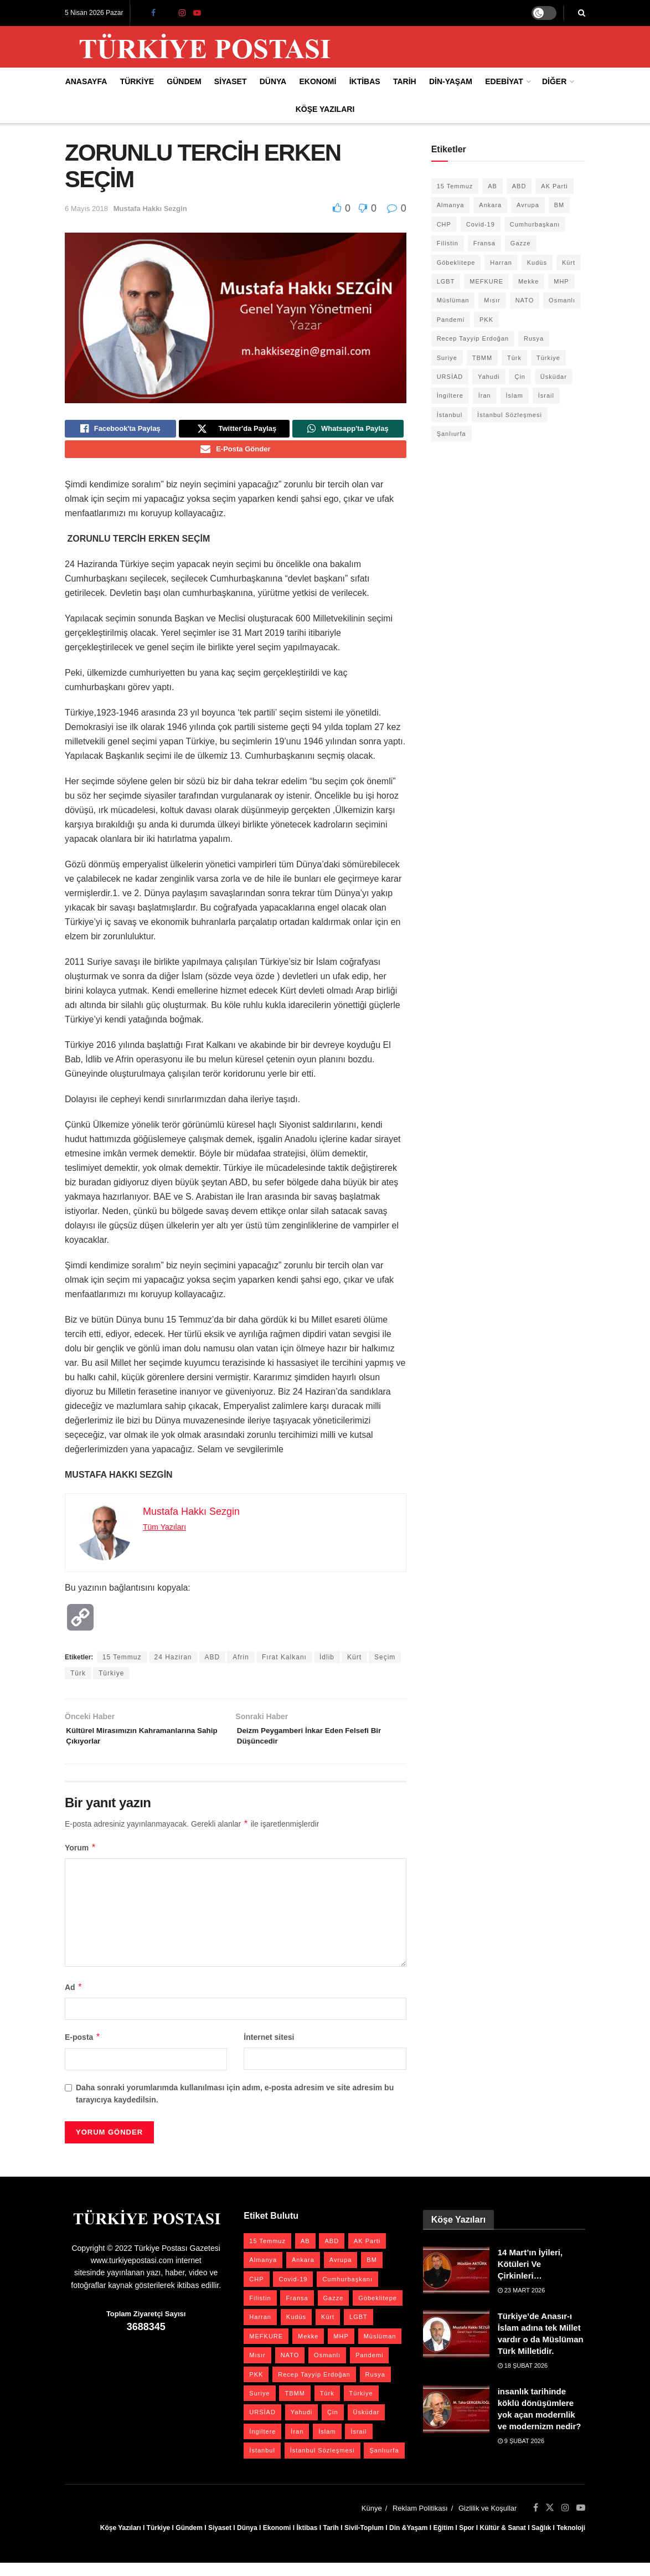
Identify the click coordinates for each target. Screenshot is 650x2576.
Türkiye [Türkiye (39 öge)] (548, 357)
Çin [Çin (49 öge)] (519, 376)
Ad (73, 2000)
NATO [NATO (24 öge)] (524, 300)
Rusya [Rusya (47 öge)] (534, 338)
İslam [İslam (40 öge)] (514, 395)
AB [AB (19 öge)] (492, 186)
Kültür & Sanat (502, 2540)
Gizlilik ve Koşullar (487, 2521)
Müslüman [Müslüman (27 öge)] (453, 300)
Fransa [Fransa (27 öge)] (484, 243)
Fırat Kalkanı (284, 1664)
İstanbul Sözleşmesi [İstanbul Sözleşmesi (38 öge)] (509, 415)
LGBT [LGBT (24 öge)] (446, 281)
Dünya (273, 81)
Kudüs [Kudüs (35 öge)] (537, 262)
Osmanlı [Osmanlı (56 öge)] (562, 300)
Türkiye (137, 81)
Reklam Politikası (420, 2521)
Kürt (354, 1664)
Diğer (554, 81)
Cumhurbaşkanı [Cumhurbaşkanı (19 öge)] (535, 224)
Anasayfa (86, 81)
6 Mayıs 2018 (86, 208)
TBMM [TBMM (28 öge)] (482, 357)
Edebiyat (504, 81)
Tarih (404, 81)
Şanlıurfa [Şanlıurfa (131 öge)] (451, 433)
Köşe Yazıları (325, 109)
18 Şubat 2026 (523, 2378)
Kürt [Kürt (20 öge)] (568, 262)
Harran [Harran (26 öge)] (501, 262)
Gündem (184, 81)
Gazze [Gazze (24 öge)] (520, 243)
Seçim (384, 1664)
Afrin (241, 1664)
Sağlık (541, 2540)
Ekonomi (318, 81)
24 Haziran (173, 1664)
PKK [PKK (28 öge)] (486, 319)
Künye (372, 2521)
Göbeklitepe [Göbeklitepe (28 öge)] (456, 262)
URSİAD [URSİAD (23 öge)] (450, 376)
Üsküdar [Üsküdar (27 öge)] (553, 376)
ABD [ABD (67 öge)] (519, 186)
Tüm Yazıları (164, 1533)
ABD (212, 1664)
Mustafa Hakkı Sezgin (150, 208)
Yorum (80, 1860)
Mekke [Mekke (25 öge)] (528, 281)
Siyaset (230, 81)
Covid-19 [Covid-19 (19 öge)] (480, 224)
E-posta (83, 2050)
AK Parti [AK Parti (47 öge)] (554, 186)
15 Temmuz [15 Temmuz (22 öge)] (455, 186)
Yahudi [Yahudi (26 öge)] (488, 376)
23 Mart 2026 (521, 2303)
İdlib (326, 1664)
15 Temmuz (122, 1664)
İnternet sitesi (269, 2050)
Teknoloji (570, 2540)
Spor (466, 2540)
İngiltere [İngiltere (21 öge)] (450, 395)
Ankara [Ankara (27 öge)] (490, 205)
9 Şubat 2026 (521, 2454)
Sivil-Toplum (364, 2540)
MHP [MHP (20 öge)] (561, 281)
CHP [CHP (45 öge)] (444, 224)
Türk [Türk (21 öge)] (514, 357)
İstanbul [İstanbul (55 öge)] (450, 415)
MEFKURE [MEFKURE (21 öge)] (486, 281)
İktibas (364, 81)
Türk (78, 1680)
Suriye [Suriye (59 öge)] (447, 357)
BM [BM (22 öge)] (559, 205)
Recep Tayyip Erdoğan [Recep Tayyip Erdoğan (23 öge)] (473, 338)
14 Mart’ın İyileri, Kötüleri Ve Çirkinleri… (530, 2276)
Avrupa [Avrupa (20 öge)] (528, 205)
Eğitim (443, 2540)
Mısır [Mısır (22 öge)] (492, 300)
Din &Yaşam (408, 2540)
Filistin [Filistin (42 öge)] (447, 243)
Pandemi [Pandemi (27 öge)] (451, 319)
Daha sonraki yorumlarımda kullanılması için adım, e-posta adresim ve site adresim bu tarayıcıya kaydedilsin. (235, 2106)
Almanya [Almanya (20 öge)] (451, 205)
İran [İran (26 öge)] (484, 395)
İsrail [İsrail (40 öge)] (546, 395)
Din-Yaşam (450, 81)
